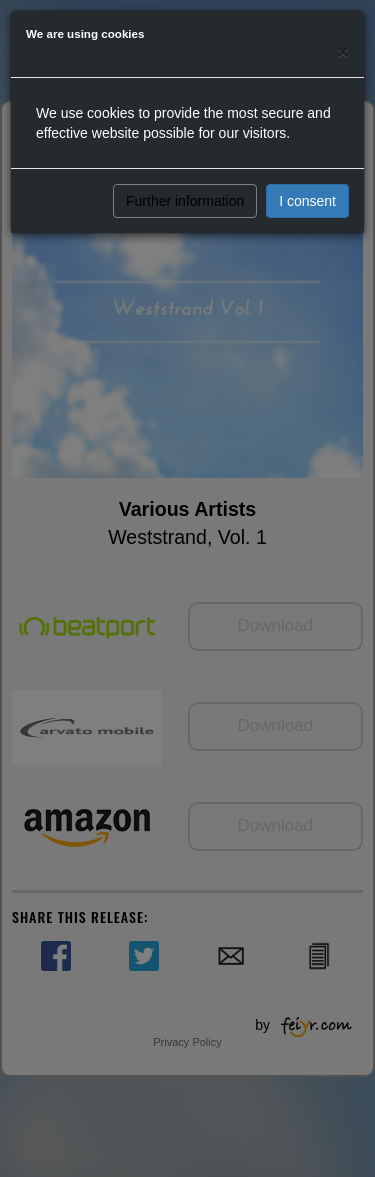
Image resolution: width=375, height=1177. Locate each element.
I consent (307, 201)
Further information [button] (185, 201)
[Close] (343, 51)
